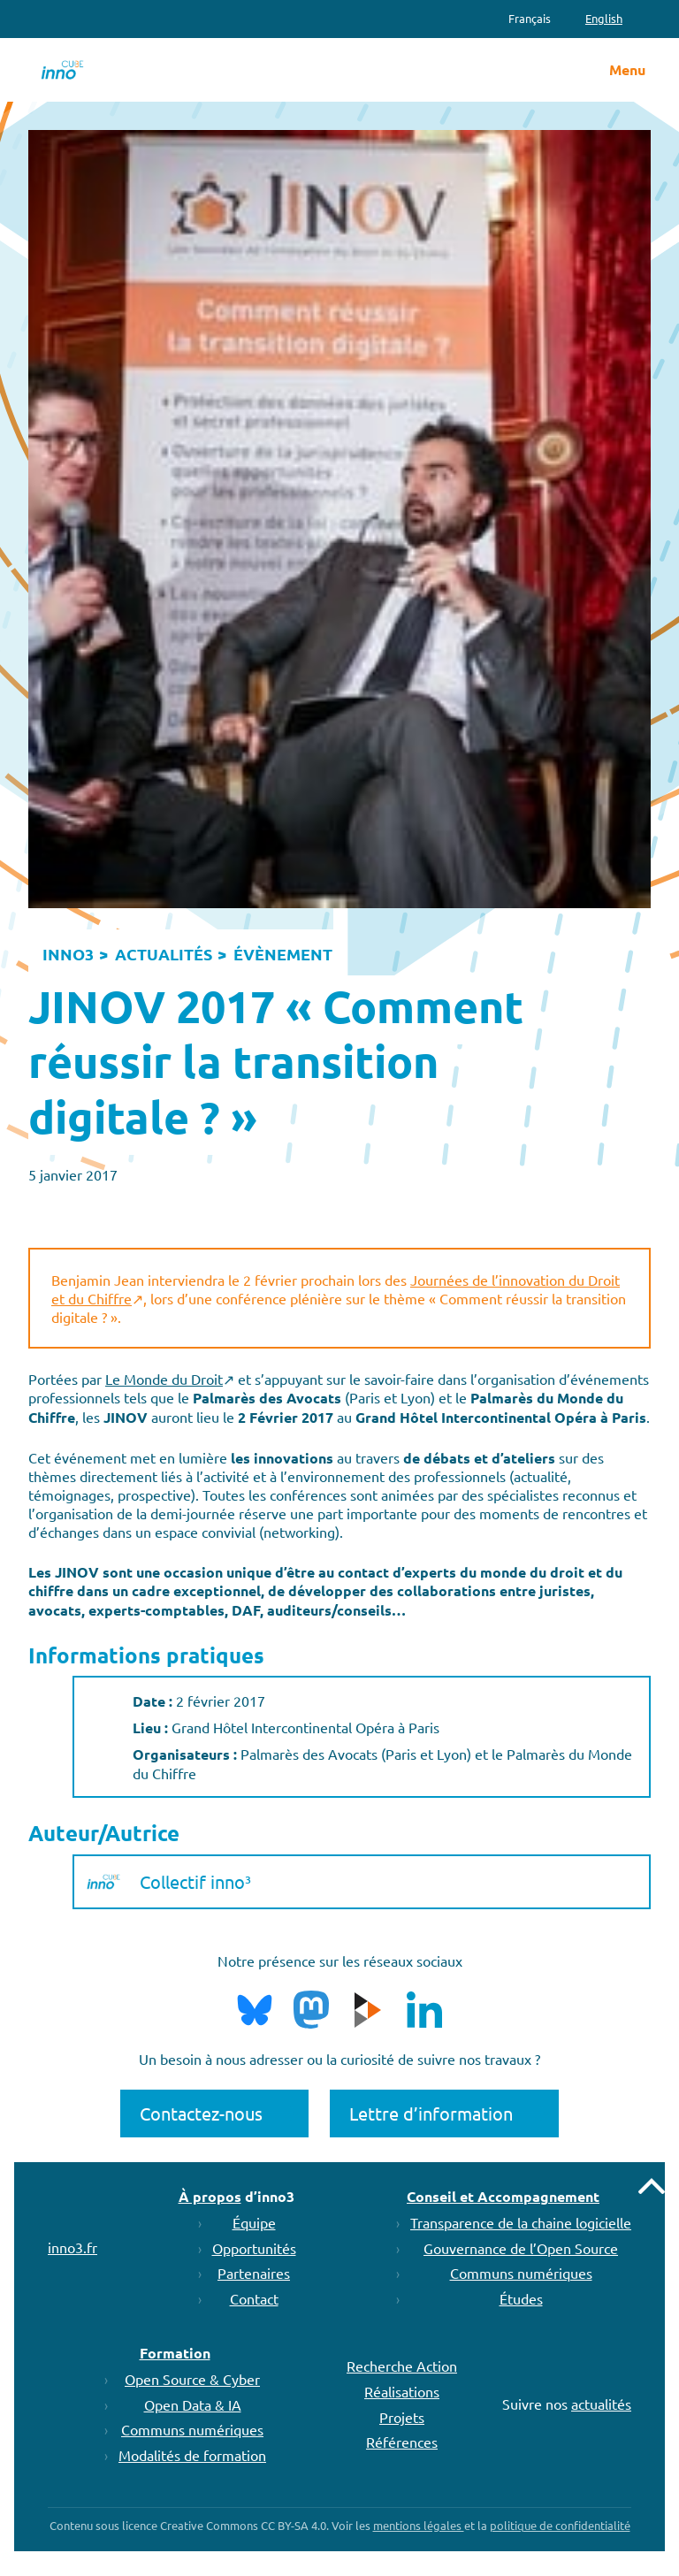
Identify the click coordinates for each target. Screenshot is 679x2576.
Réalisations (401, 2391)
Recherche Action (402, 2365)
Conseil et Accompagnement (503, 2196)
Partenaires (253, 2273)
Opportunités (254, 2248)
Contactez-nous (201, 2113)
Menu (627, 70)
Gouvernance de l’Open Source (520, 2248)
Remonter (651, 2186)
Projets (401, 2417)
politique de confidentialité (560, 2525)
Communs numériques (521, 2273)
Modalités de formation (192, 2455)
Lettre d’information (431, 2113)
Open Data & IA (192, 2404)
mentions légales (418, 2525)
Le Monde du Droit (164, 1378)
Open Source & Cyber (192, 2379)
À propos (210, 2196)
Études (521, 2298)
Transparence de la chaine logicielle (520, 2222)
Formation (175, 2352)
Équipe (254, 2222)
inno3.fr (72, 2247)
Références (402, 2441)
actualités (601, 2403)
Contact (254, 2298)
